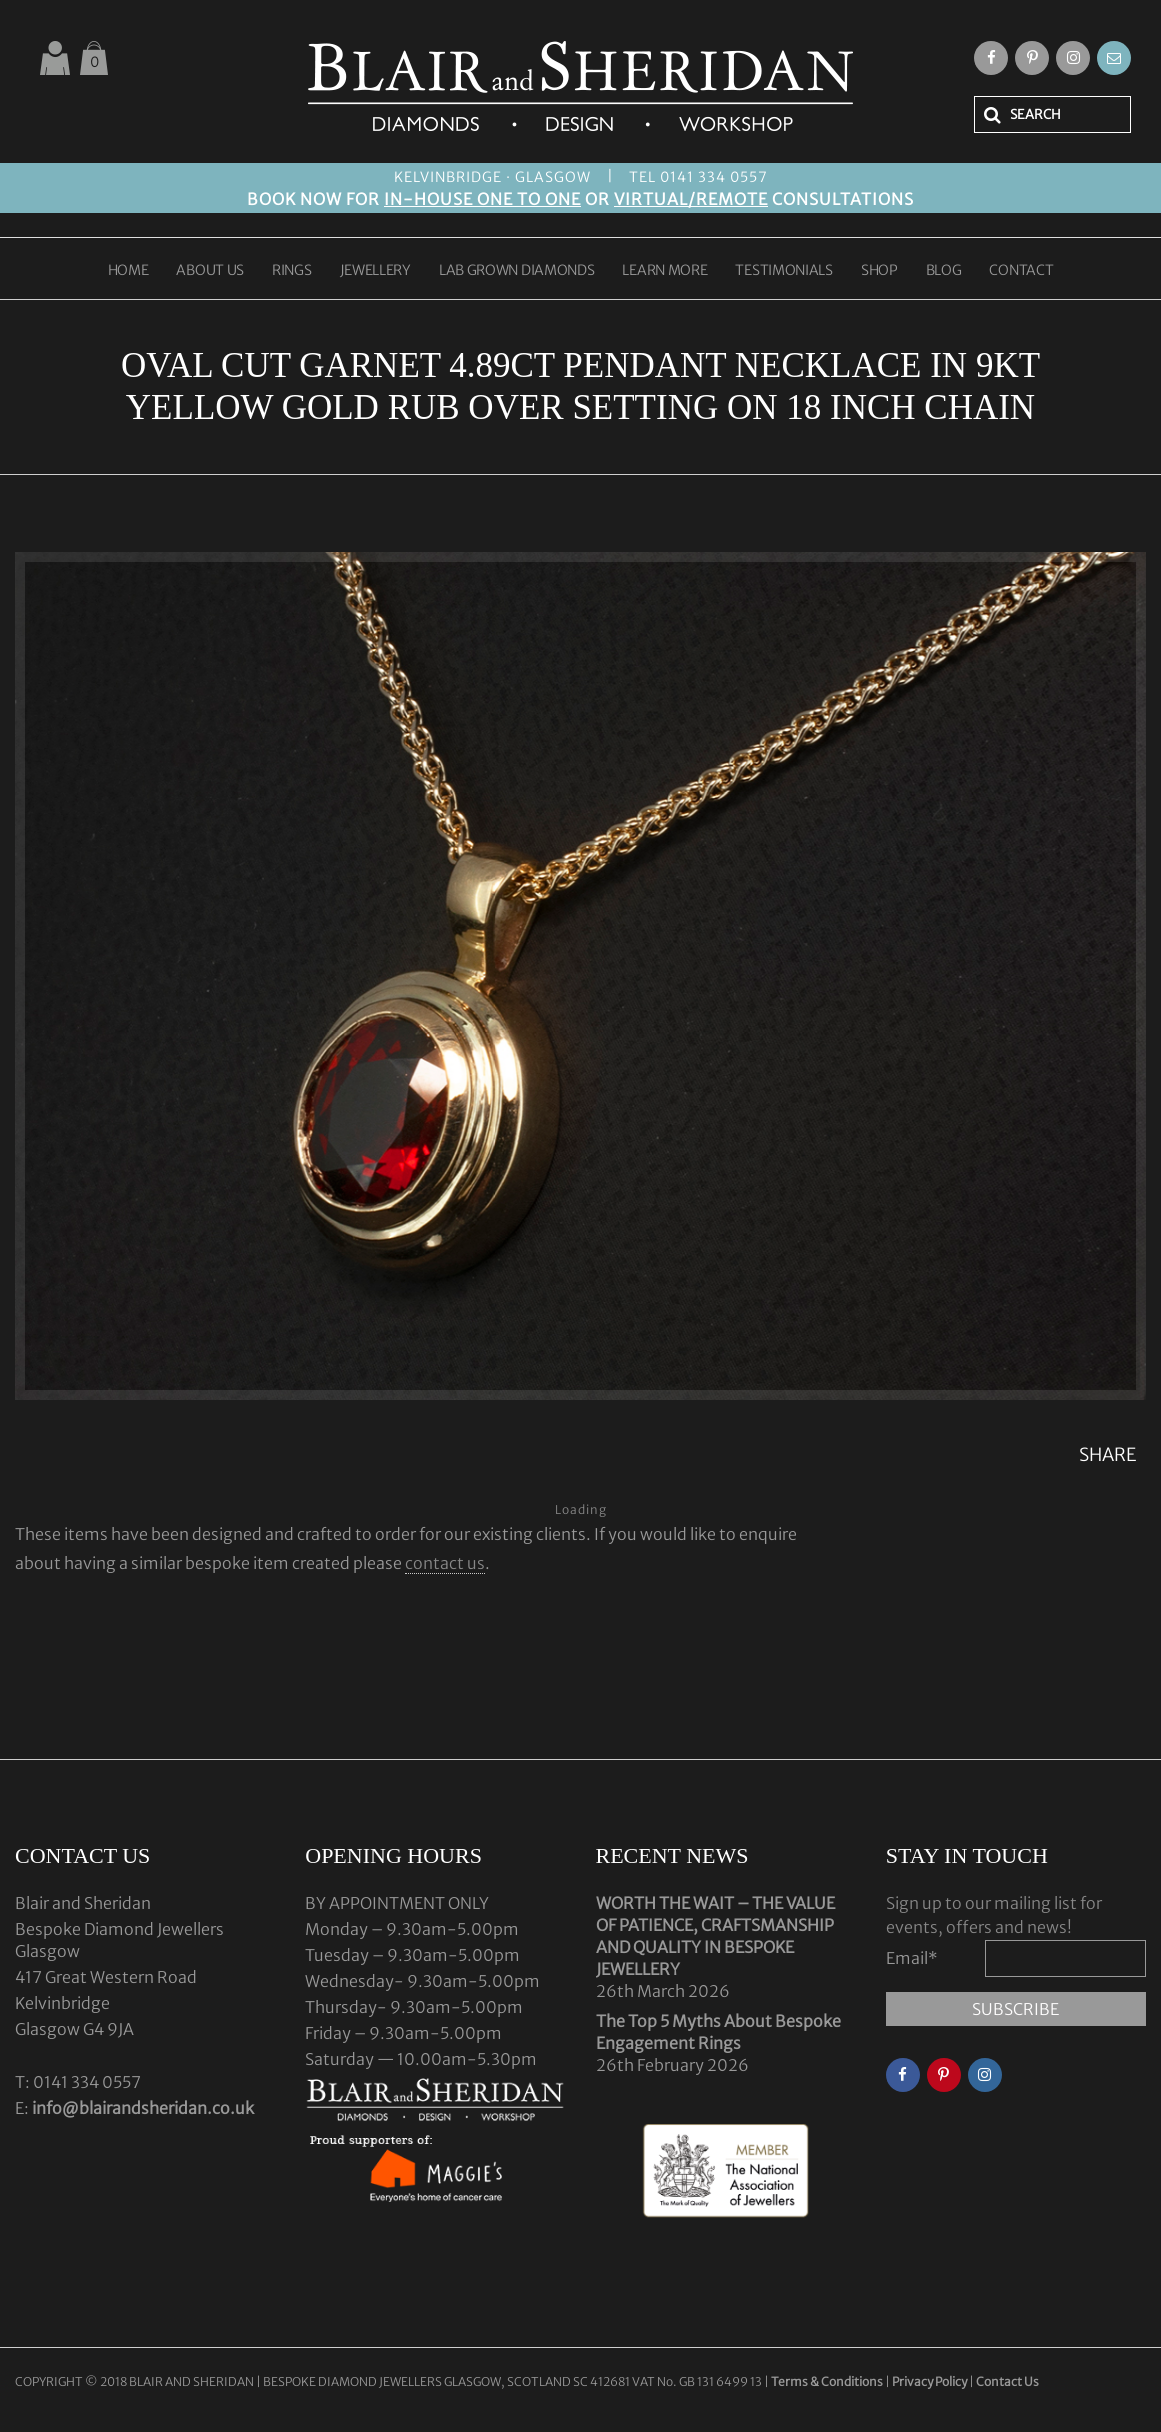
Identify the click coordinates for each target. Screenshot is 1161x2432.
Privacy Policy (929, 2381)
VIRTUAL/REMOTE (691, 199)
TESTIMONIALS (783, 271)
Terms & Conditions (828, 2381)
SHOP (879, 271)
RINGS (292, 271)
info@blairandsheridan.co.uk (143, 2108)
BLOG (944, 271)
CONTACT (1021, 271)
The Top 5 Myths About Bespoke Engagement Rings (718, 2032)
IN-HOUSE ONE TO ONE (482, 199)
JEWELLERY (375, 271)
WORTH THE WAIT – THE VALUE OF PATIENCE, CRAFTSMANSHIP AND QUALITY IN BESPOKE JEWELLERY (715, 1936)
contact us (445, 1563)
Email (912, 1958)
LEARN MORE (664, 271)
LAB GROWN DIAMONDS (517, 271)
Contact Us (1007, 2381)
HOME (128, 271)
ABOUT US (210, 271)
